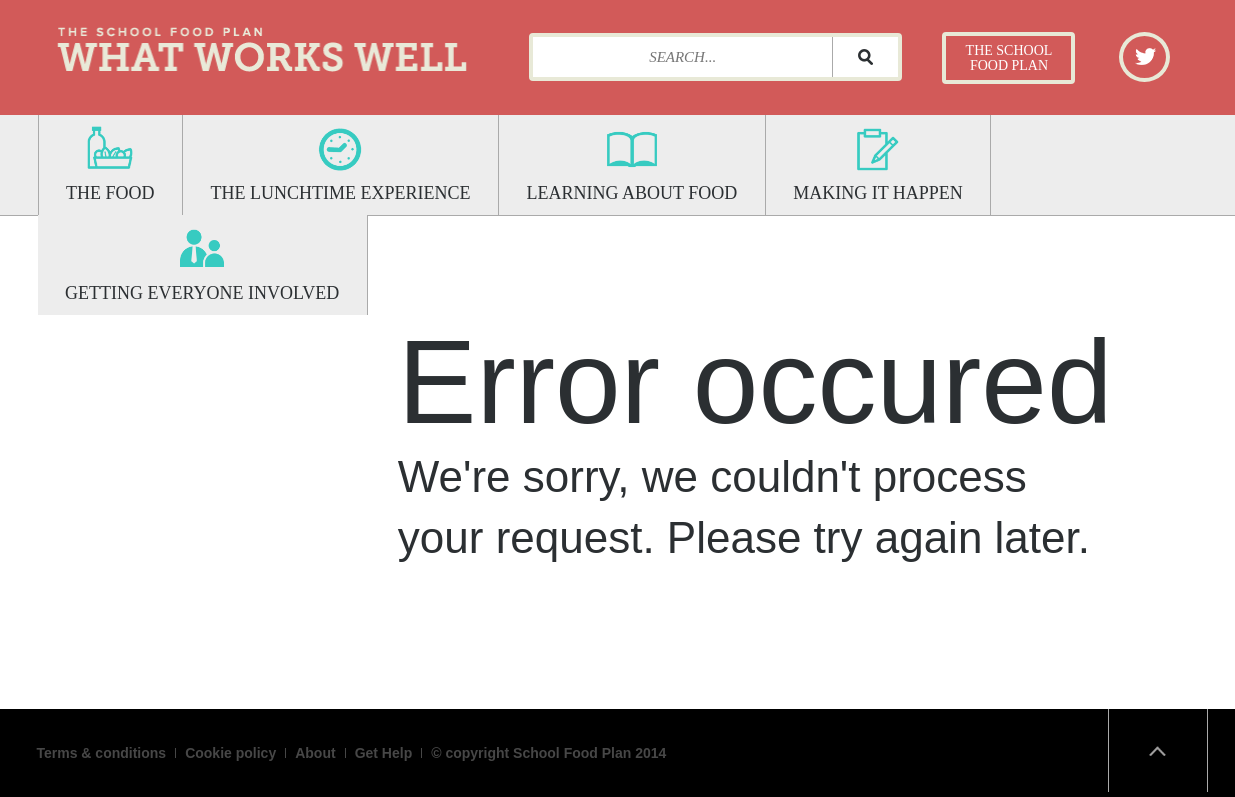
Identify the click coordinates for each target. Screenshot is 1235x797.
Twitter (1145, 55)
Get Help (384, 753)
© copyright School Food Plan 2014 (548, 753)
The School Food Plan (1009, 58)
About (315, 753)
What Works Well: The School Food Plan (262, 45)
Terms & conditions (102, 753)
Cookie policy (230, 753)
